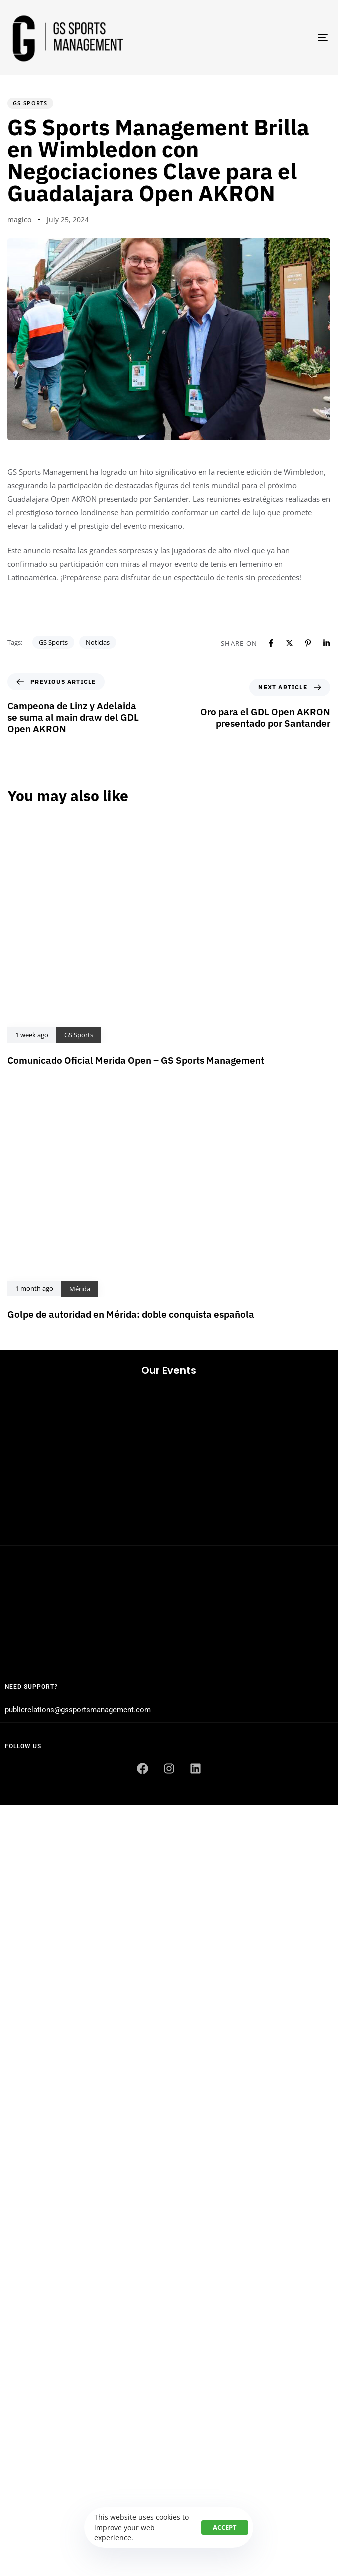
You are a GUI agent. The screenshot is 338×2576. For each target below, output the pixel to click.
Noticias (98, 642)
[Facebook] (271, 643)
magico (20, 219)
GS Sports (30, 103)
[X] (290, 643)
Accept (225, 2527)
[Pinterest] (308, 643)
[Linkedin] (326, 643)
